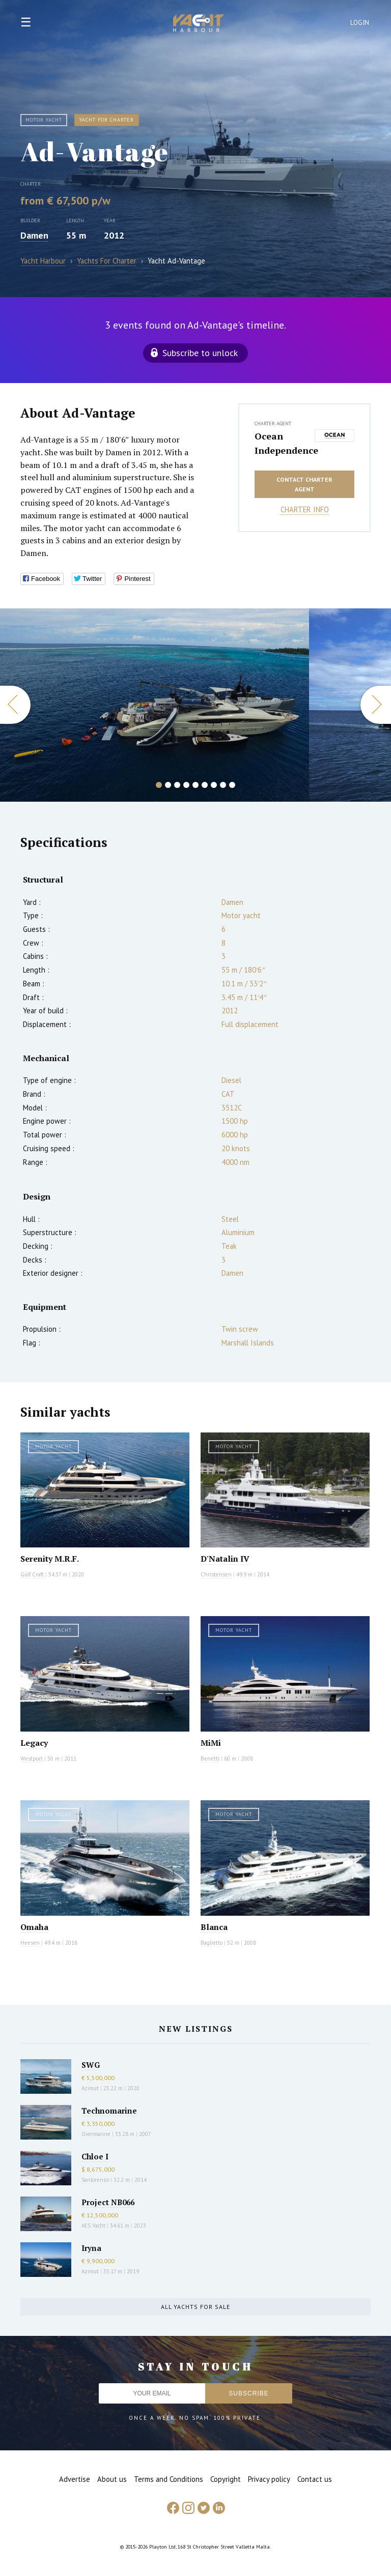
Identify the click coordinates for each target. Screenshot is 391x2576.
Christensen (216, 1574)
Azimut (90, 2088)
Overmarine (96, 2134)
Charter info (305, 509)
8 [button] (223, 785)
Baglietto (211, 1942)
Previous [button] (15, 705)
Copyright (225, 2479)
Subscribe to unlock (200, 353)
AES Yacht (93, 2225)
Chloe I (94, 2156)
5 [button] (195, 785)
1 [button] (159, 785)
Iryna (91, 2248)
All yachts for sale (195, 2306)
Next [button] (375, 705)
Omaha (34, 1927)
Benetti (210, 1758)
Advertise (74, 2479)
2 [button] (168, 785)
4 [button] (186, 785)
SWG (90, 2065)
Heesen (30, 1942)
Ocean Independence (282, 443)
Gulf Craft (32, 1574)
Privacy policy (269, 2479)
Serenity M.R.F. (49, 1558)
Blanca (214, 1927)
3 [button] (177, 785)
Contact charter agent (304, 484)
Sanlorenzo (95, 2179)
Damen (34, 235)
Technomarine (109, 2110)
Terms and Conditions (168, 2479)
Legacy (34, 1742)
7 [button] (214, 785)
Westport (31, 1758)
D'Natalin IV (225, 1558)
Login (360, 22)
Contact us (314, 2479)
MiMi (211, 1742)
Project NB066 (107, 2202)
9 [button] (232, 785)
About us (112, 2479)
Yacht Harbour (198, 24)
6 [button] (205, 785)
